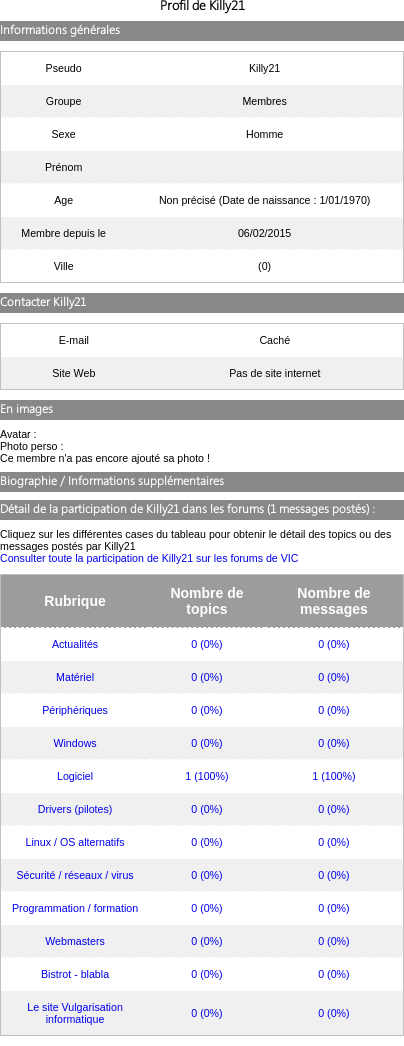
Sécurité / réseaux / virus (74, 875)
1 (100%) (206, 776)
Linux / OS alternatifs (75, 842)
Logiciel (75, 776)
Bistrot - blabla (75, 974)
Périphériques (75, 710)
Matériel (75, 677)
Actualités (75, 644)
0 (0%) (206, 644)
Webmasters (75, 941)
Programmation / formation (75, 908)
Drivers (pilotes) (75, 809)
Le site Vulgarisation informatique (75, 1013)
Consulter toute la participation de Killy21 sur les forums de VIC (149, 558)
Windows (74, 743)
